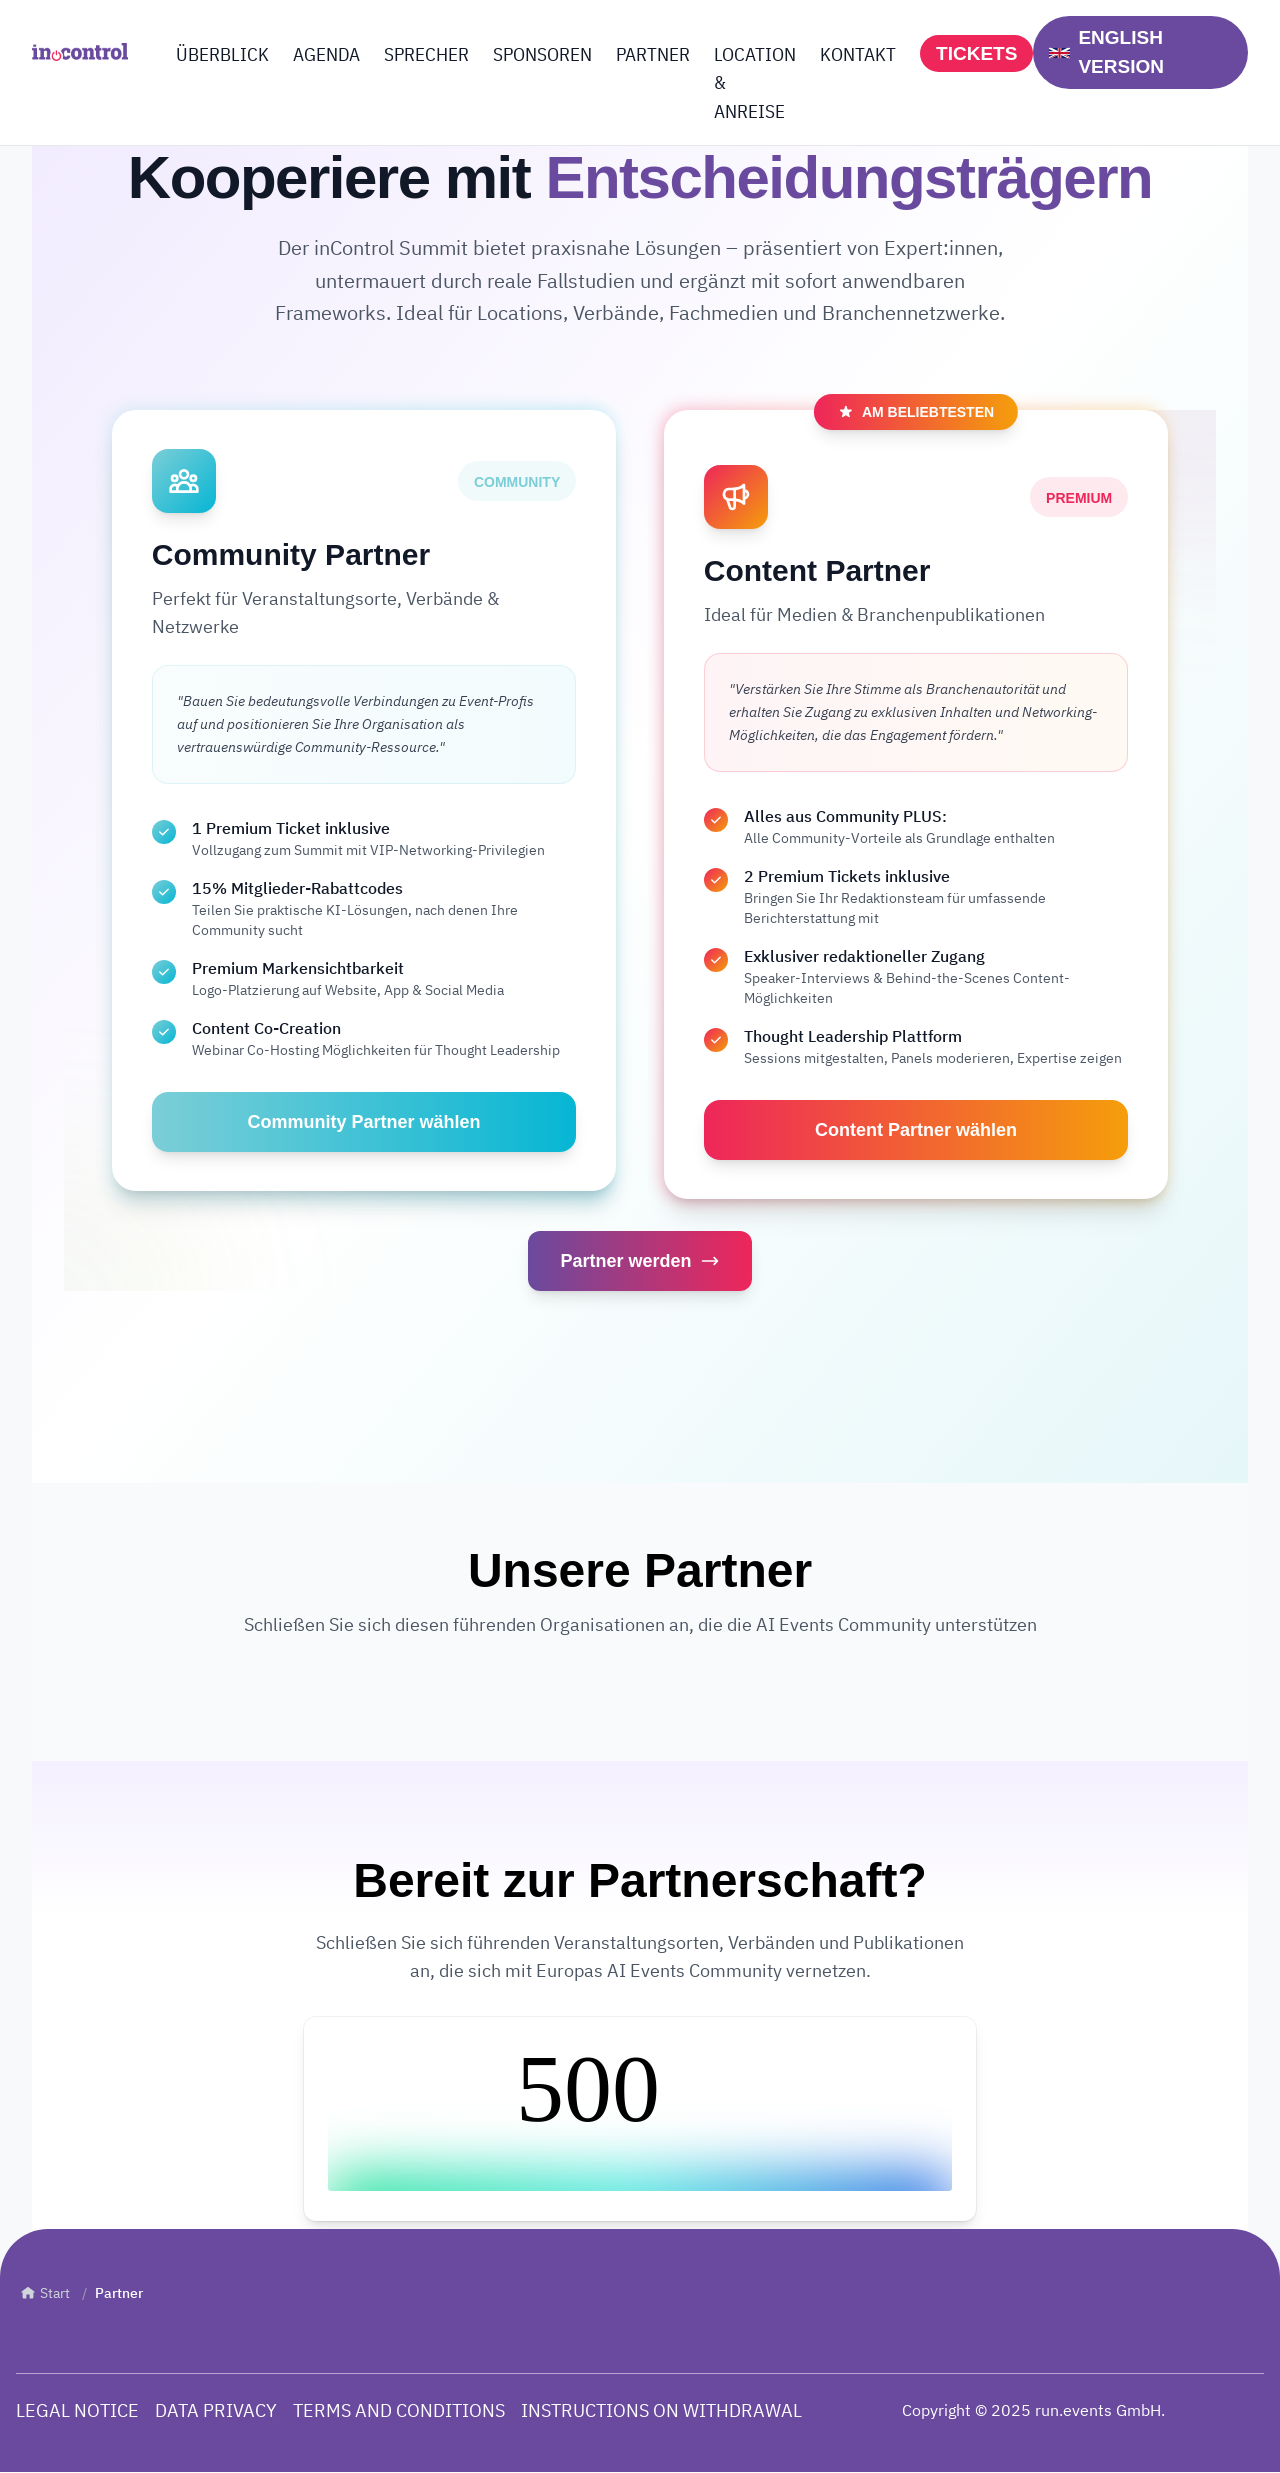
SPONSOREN (542, 54)
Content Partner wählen (916, 1130)
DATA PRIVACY (216, 2410)
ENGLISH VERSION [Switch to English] (1106, 52)
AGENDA (326, 54)
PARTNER (653, 54)
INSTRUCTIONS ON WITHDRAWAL (661, 2410)
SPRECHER (426, 54)
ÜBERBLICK (222, 54)
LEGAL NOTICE (77, 2410)
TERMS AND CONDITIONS (399, 2410)
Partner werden (639, 1262)
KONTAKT (858, 54)
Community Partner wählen (363, 1122)
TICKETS (976, 53)
